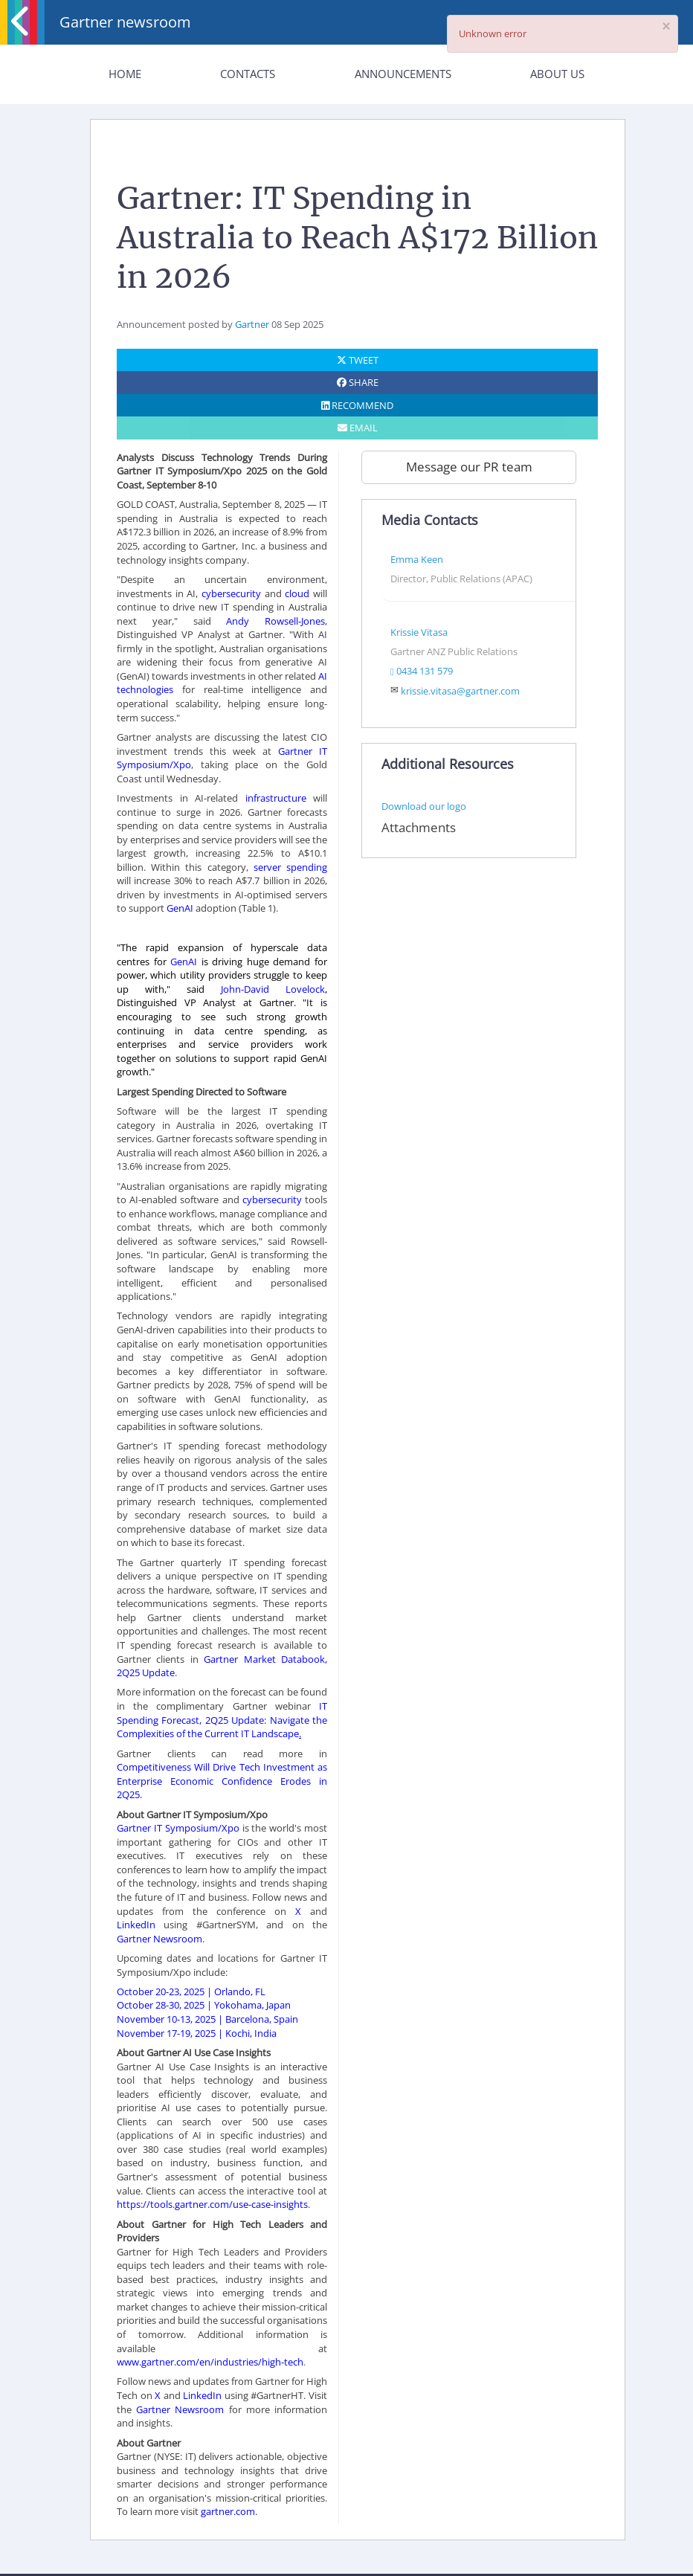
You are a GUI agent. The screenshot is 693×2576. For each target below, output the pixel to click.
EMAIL (358, 427)
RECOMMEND (357, 405)
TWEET (357, 360)
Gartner (252, 324)
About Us (557, 73)
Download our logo (423, 806)
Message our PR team (469, 466)
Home (125, 73)
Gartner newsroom (125, 22)
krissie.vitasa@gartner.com (460, 691)
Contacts (247, 73)
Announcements (403, 73)
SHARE (357, 382)
